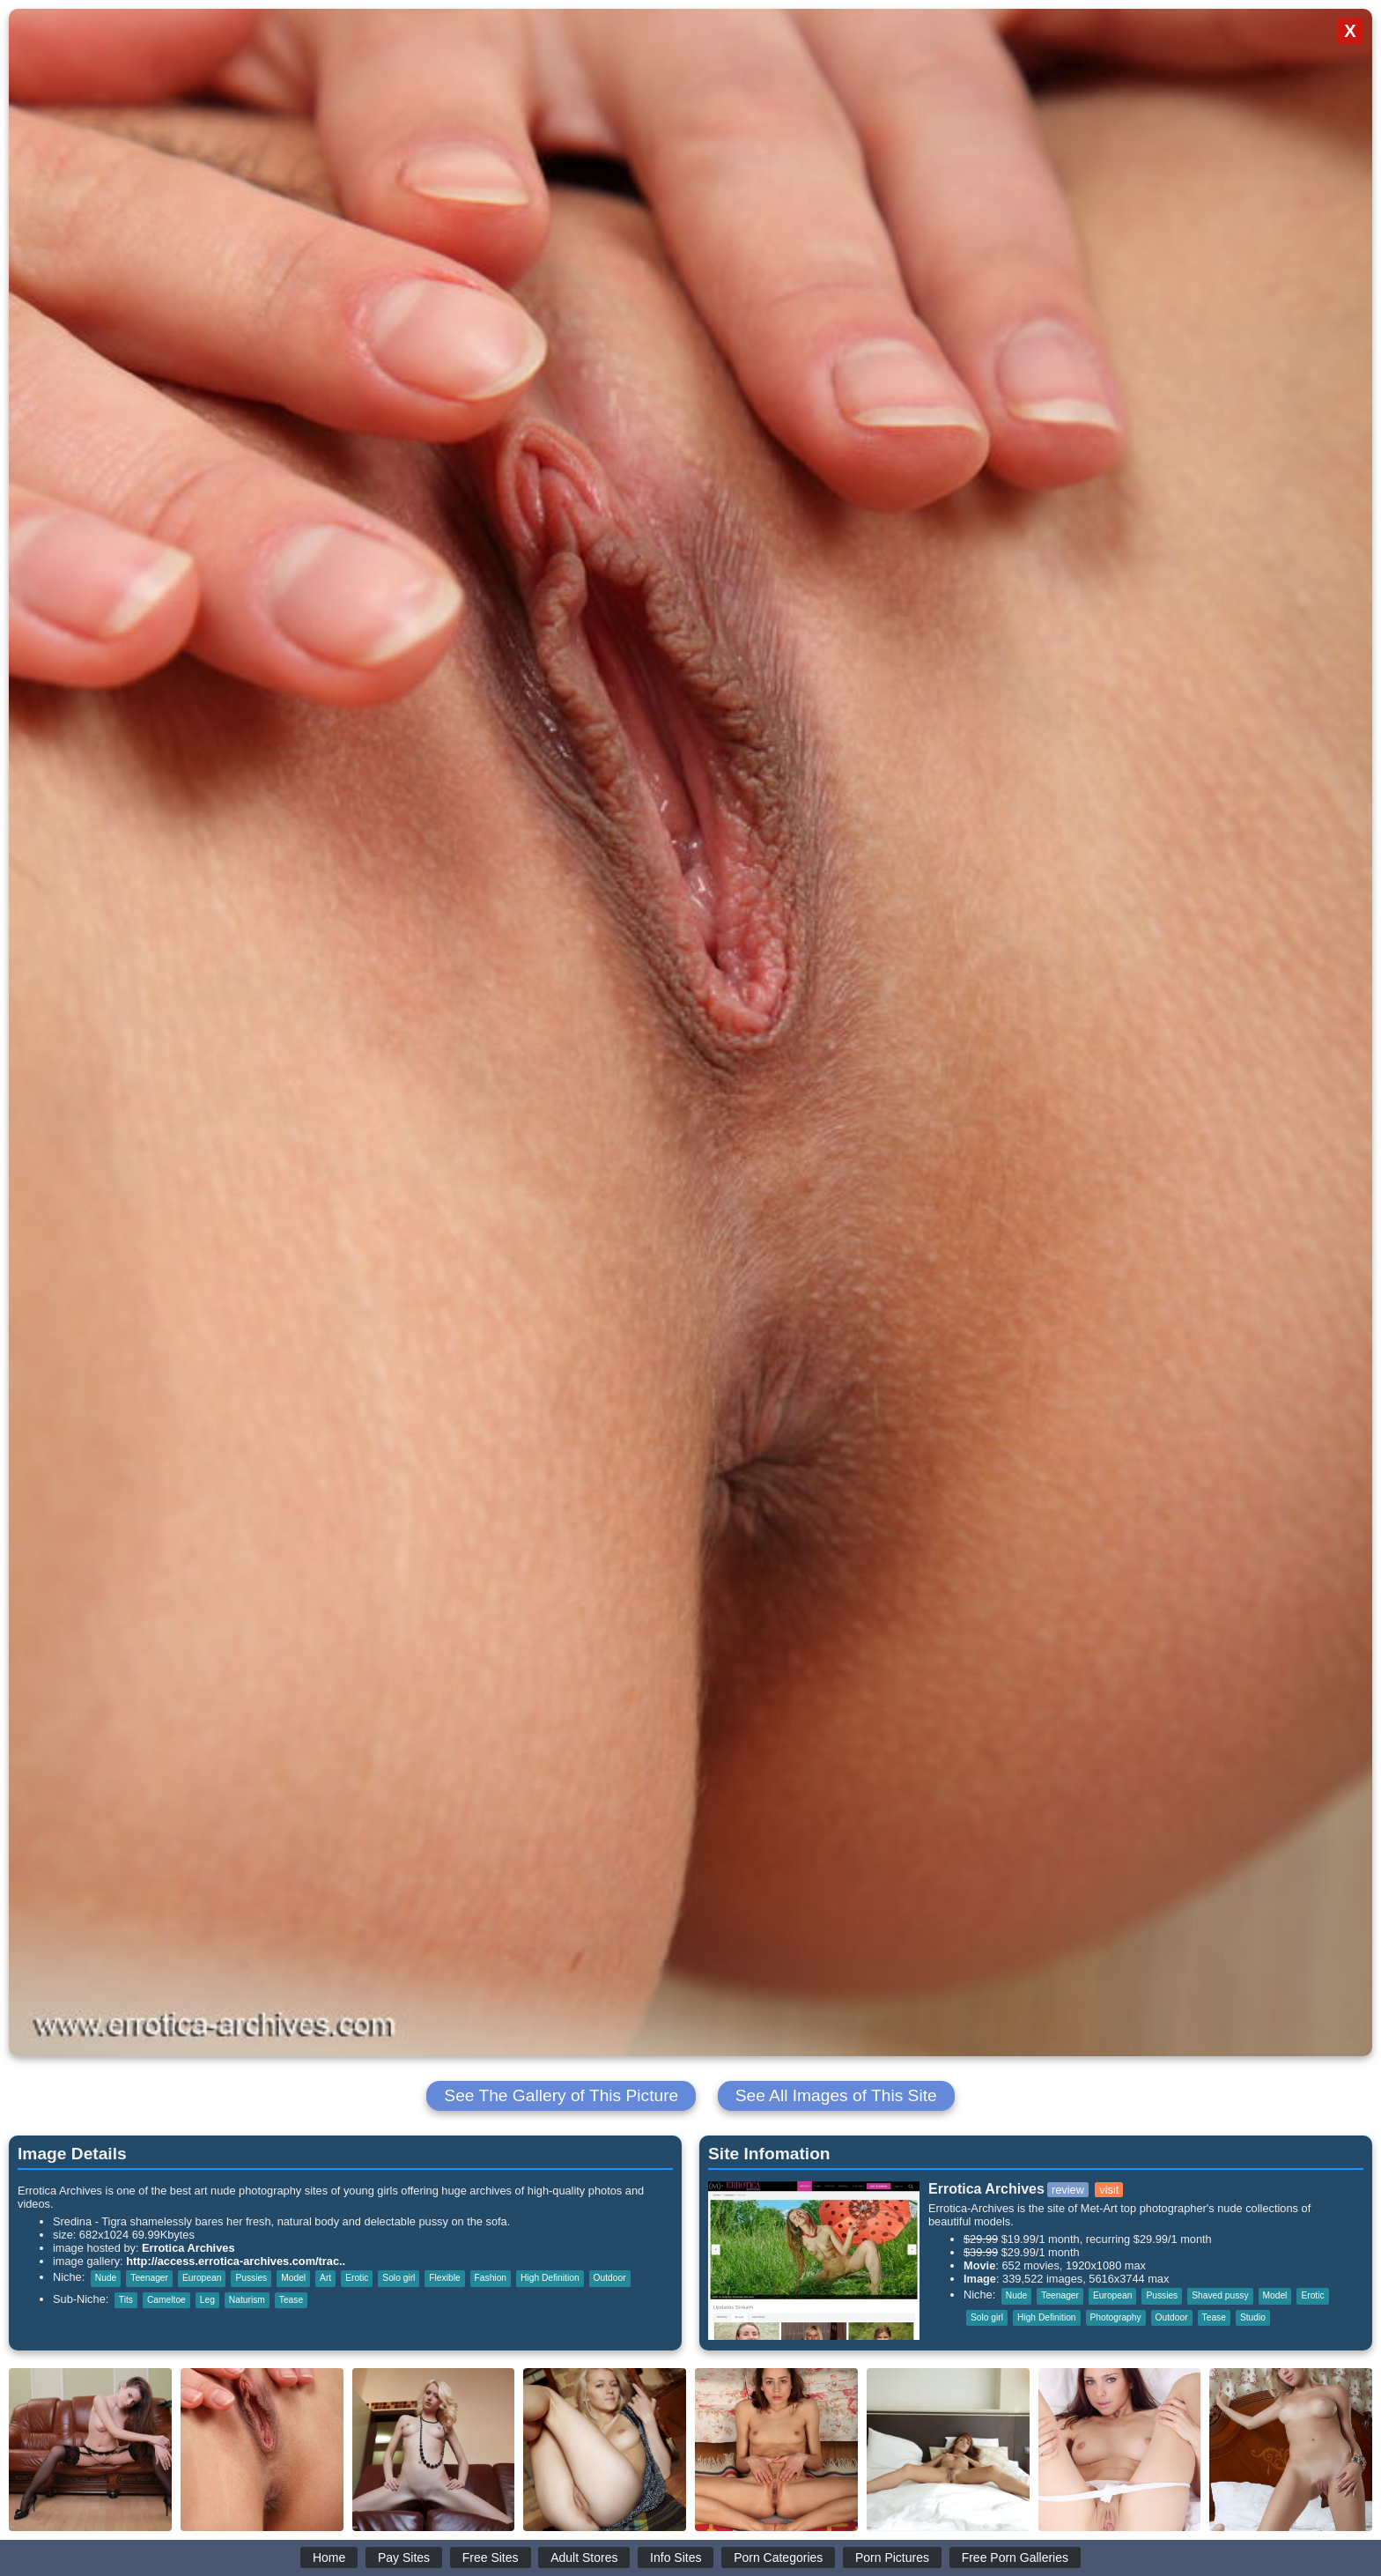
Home (329, 2557)
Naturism (247, 2300)
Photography (1115, 2317)
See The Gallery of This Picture (561, 2095)
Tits (126, 2300)
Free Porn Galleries (1015, 2557)
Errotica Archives (188, 2247)
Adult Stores (583, 2557)
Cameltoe (166, 2300)
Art (325, 2278)
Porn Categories (778, 2557)
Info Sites (675, 2557)
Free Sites (490, 2557)
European (201, 2278)
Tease (291, 2300)
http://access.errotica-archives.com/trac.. (235, 2261)
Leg (207, 2300)
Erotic (356, 2278)
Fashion (490, 2278)
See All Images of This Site (836, 2095)
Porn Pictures (892, 2557)
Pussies (251, 2278)
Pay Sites (404, 2557)
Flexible (444, 2278)
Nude (105, 2278)
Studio (1253, 2317)
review (1068, 2189)
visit (1109, 2189)
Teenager (149, 2278)
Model (293, 2278)
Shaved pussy (1220, 2295)
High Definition (550, 2278)
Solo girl (398, 2278)
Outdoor (610, 2278)
